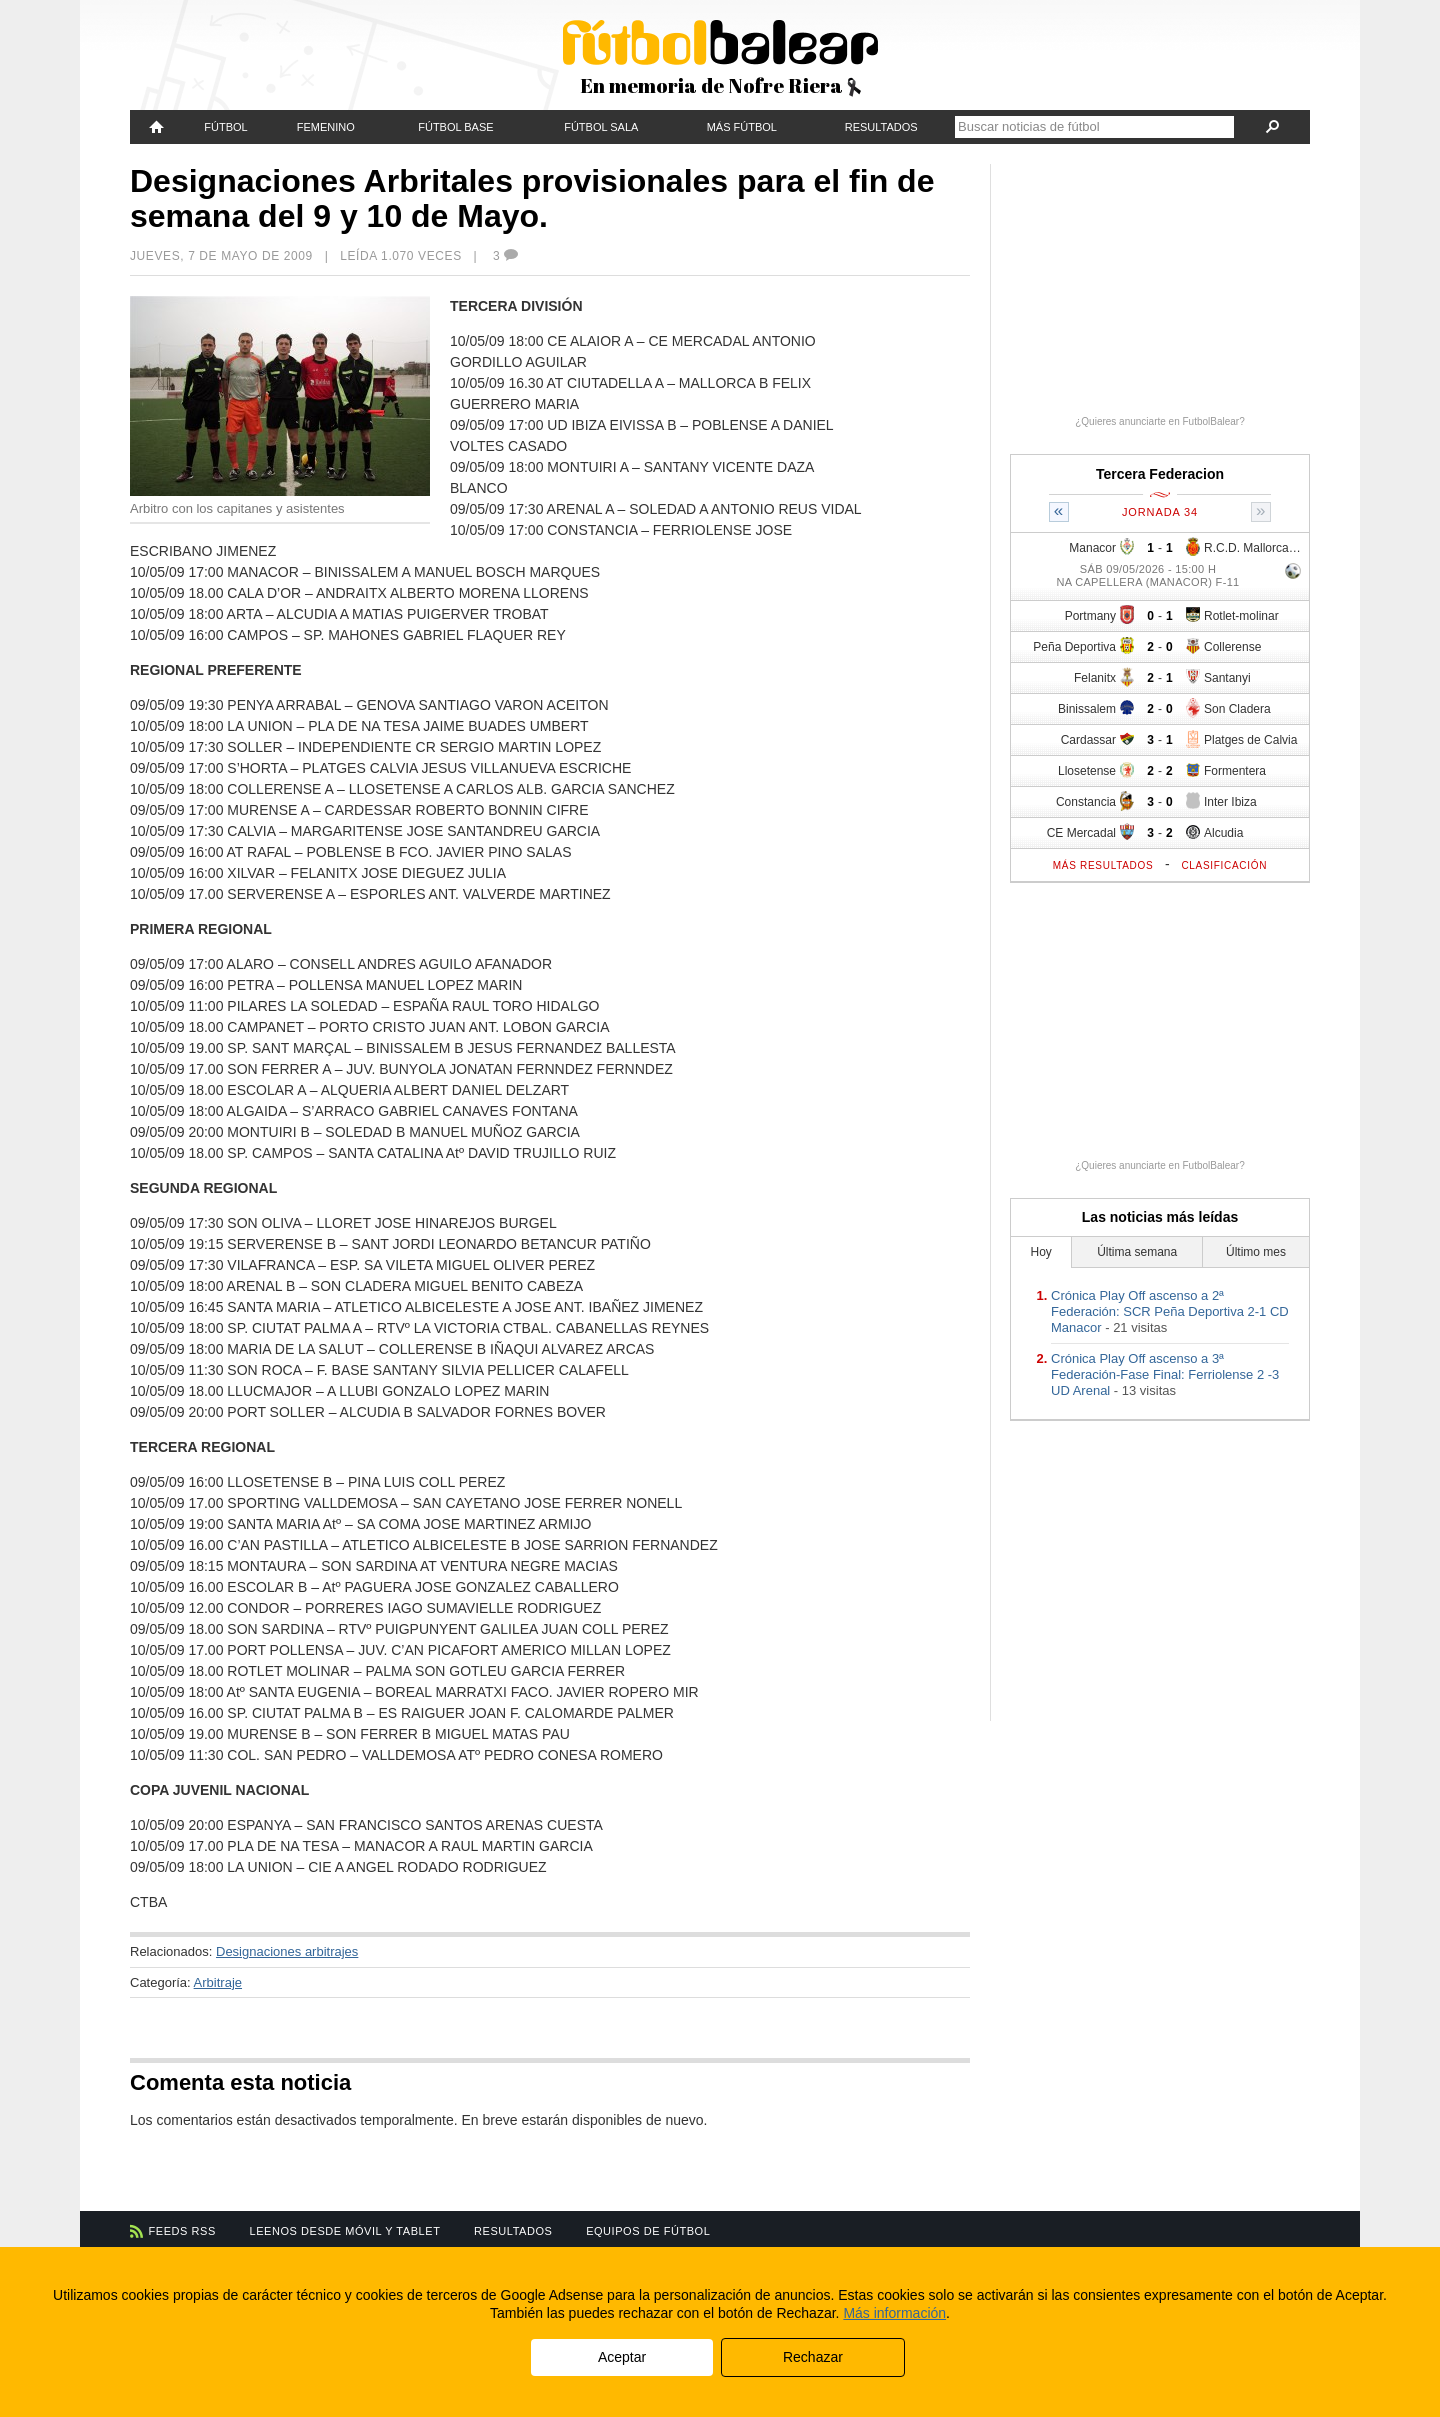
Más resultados (1103, 865)
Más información (894, 2313)
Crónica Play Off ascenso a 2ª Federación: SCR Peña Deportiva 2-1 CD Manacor (1170, 1311)
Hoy (1041, 1252)
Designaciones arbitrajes (287, 1951)
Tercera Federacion (1160, 474)
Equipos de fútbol (648, 2231)
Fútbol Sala (601, 127)
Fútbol (225, 127)
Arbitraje (218, 1982)
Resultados (881, 127)
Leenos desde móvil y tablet (345, 2231)
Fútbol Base (455, 127)
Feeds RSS (182, 2231)
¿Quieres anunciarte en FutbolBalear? (1160, 421)
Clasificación (1224, 865)
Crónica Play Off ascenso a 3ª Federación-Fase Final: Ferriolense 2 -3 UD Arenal (1165, 1374)
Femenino (326, 127)
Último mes (1256, 1252)
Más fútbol (742, 127)
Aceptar (622, 2357)
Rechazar (813, 2357)
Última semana (1137, 1252)
